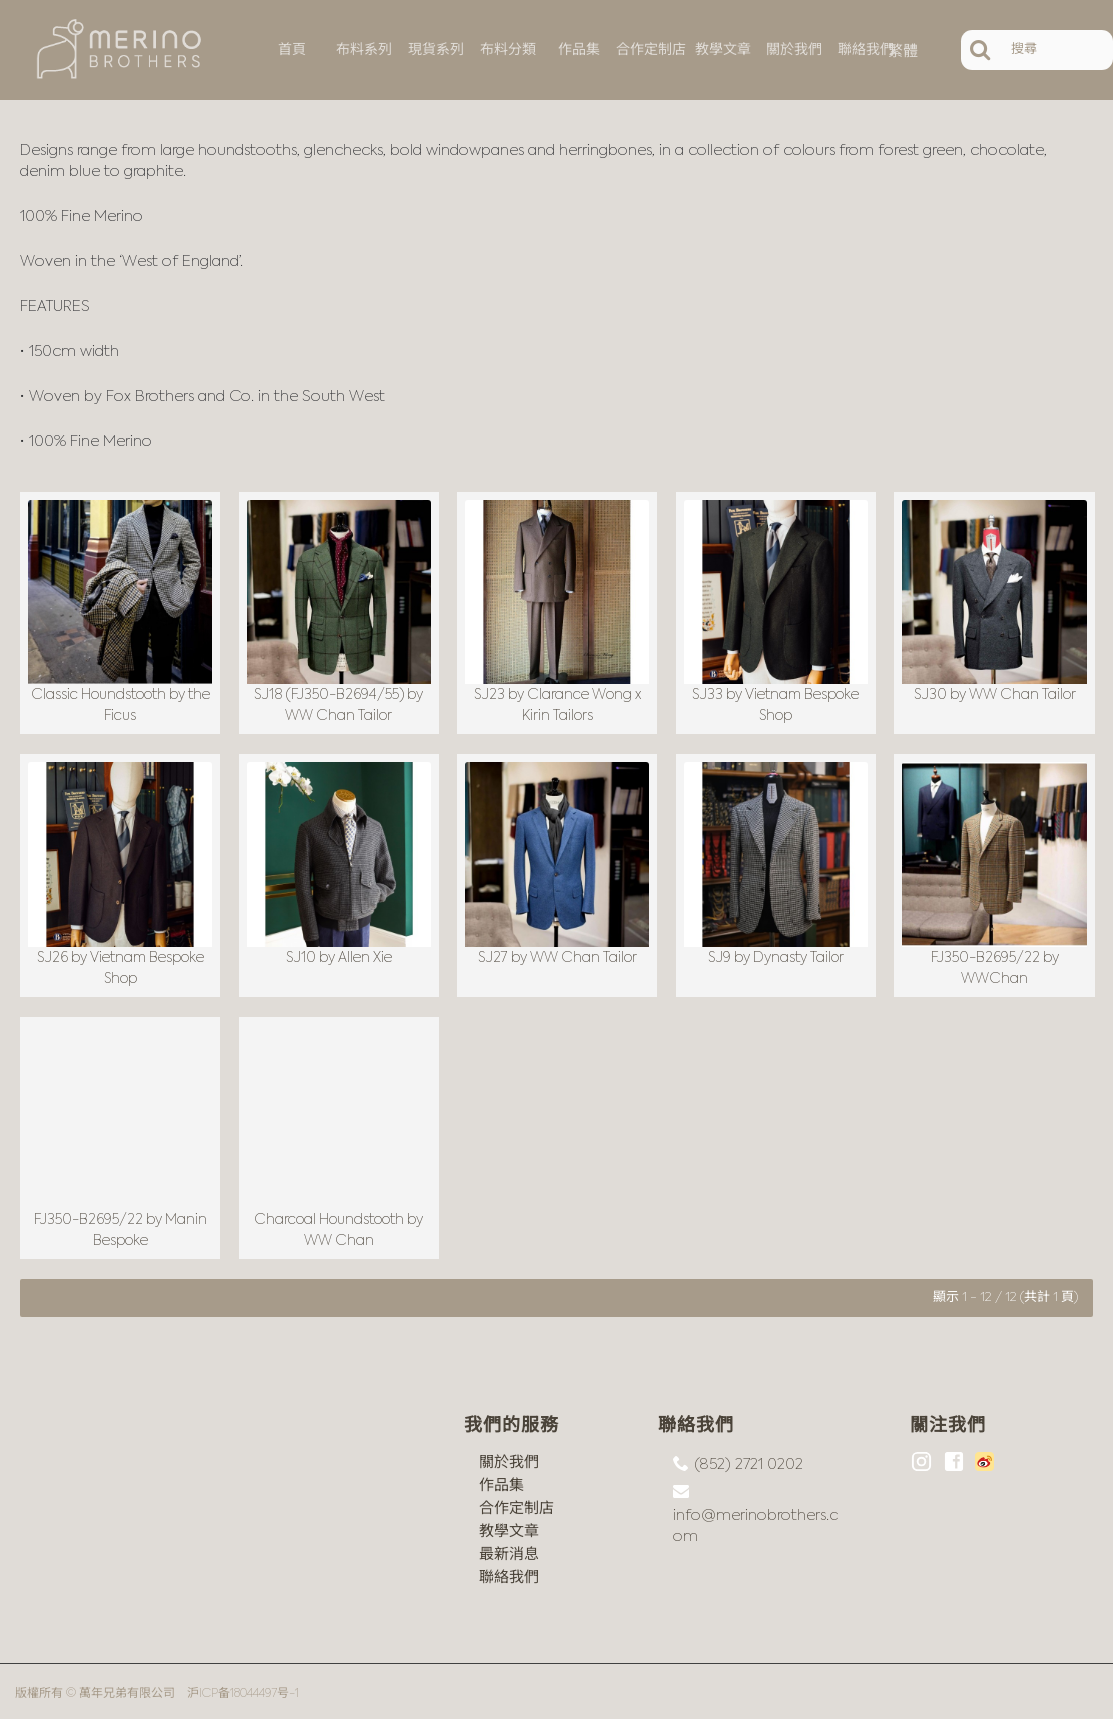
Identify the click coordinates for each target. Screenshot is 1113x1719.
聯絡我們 (509, 1572)
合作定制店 (516, 1503)
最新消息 (509, 1549)
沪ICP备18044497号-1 (243, 1689)
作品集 (501, 1480)
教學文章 (509, 1526)
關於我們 (509, 1457)
